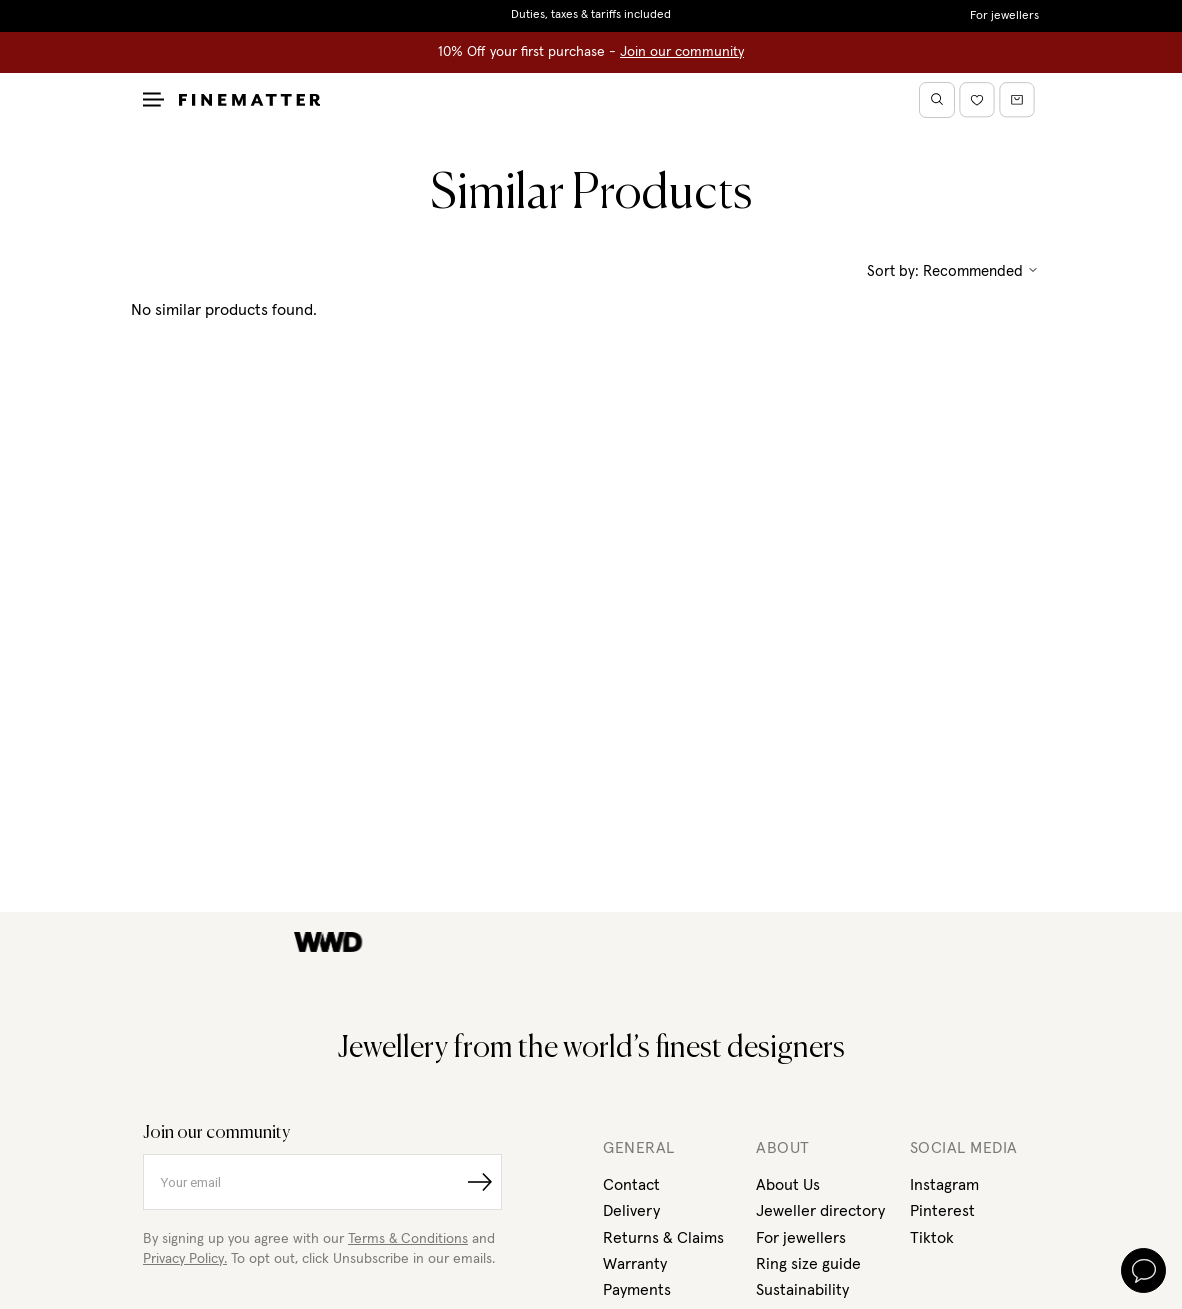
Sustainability (802, 1290)
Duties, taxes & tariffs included (591, 15)
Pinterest (942, 1211)
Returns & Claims (663, 1238)
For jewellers (1004, 16)
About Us (788, 1185)
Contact (631, 1185)
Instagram (944, 1185)
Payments (637, 1290)
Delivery (631, 1211)
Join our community (682, 52)
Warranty (635, 1264)
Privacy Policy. (185, 1259)
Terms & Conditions (408, 1239)
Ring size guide (808, 1264)
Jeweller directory (820, 1211)
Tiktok (932, 1238)
